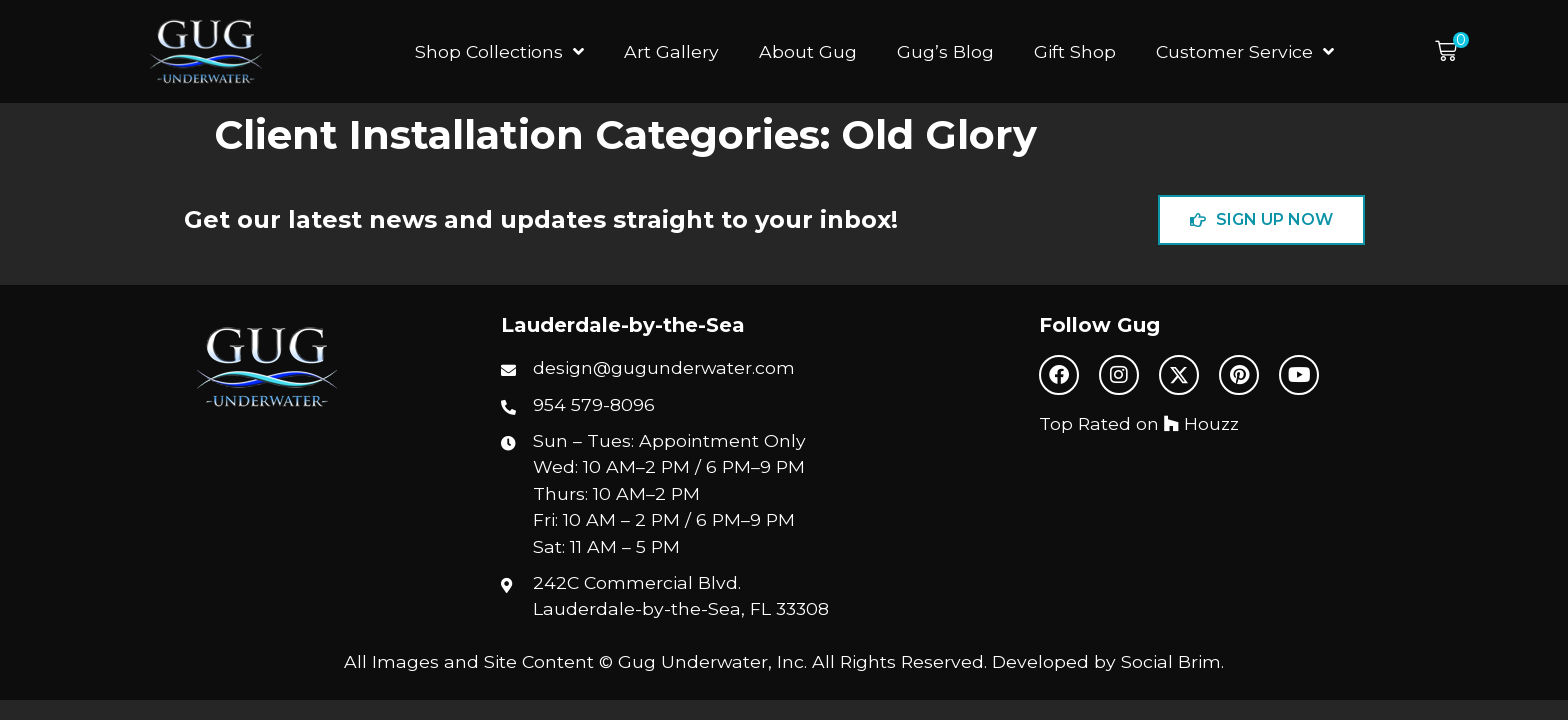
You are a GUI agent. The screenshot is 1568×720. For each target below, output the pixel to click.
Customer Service (1245, 52)
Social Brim (1171, 661)
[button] (1452, 51)
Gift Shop (1075, 51)
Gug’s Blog (945, 51)
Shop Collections (499, 52)
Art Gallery (671, 51)
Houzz (1201, 423)
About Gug (808, 51)
